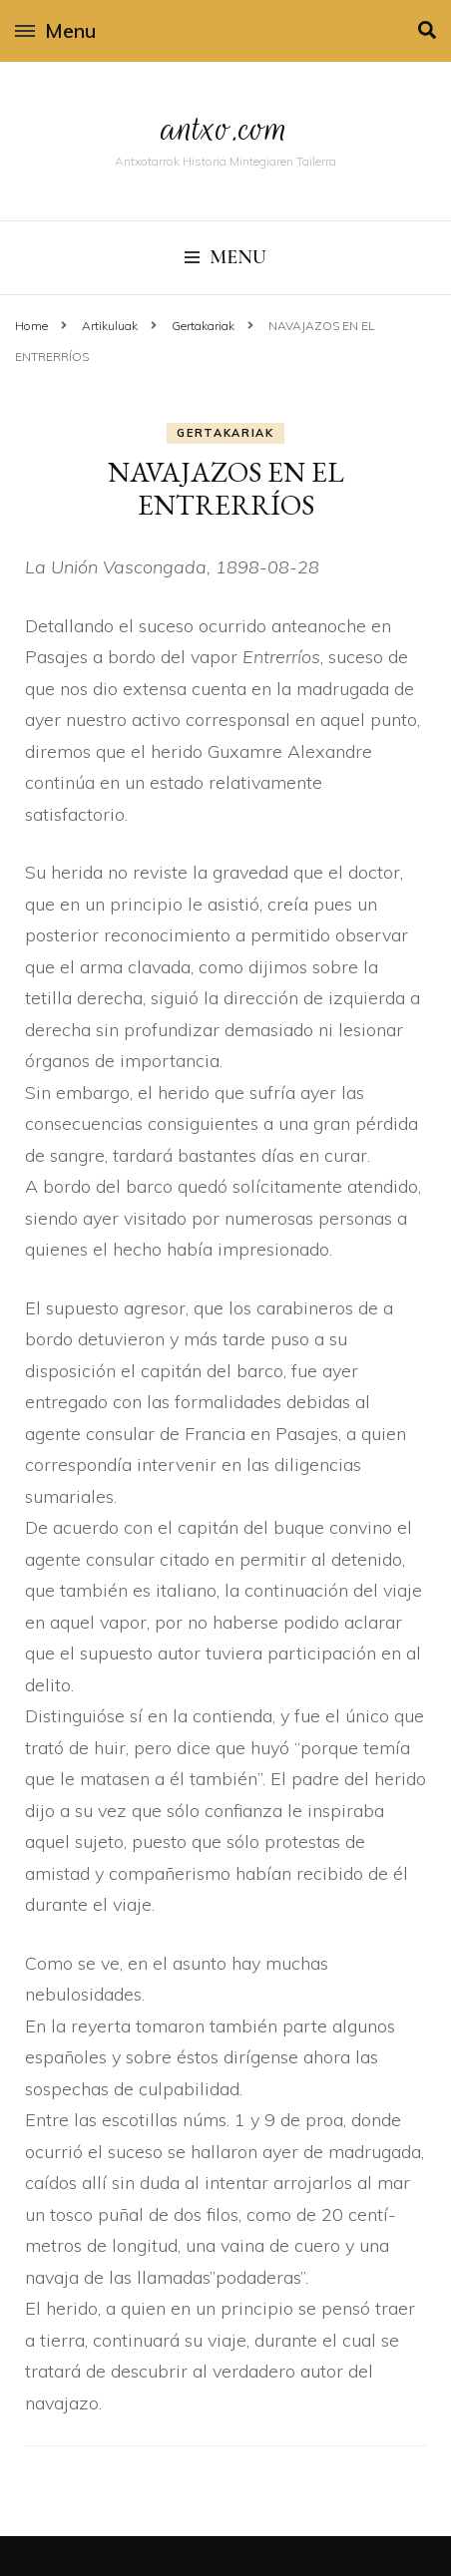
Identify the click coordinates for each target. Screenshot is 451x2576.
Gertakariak (225, 433)
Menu (55, 30)
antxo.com (225, 128)
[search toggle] (427, 30)
